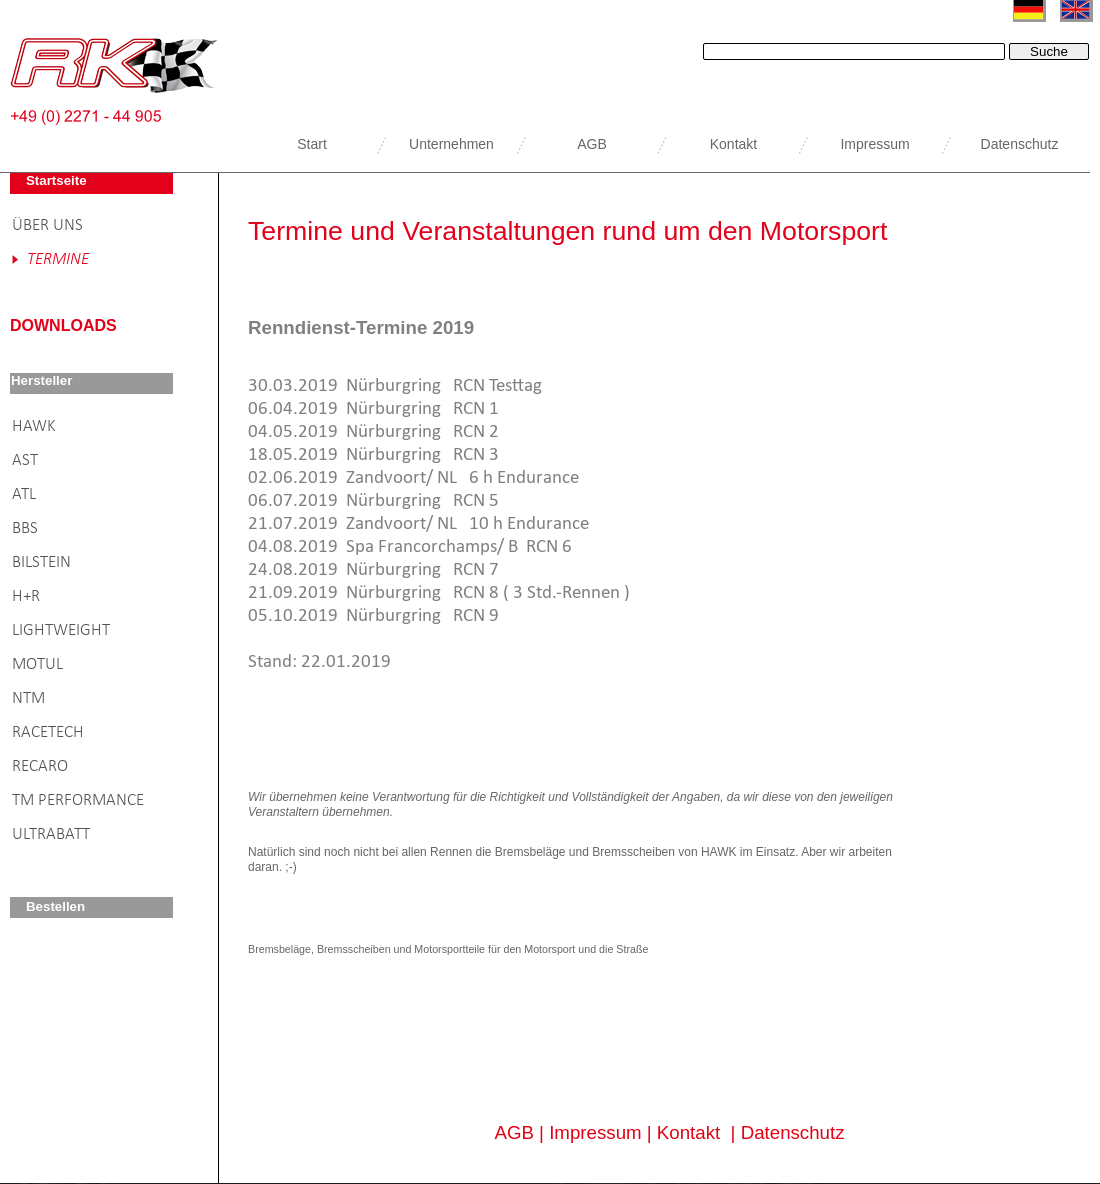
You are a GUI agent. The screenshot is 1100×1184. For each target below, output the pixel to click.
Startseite (56, 180)
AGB (513, 1132)
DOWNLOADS (63, 325)
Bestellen (55, 906)
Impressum (595, 1132)
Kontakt (688, 1132)
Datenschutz (793, 1132)
